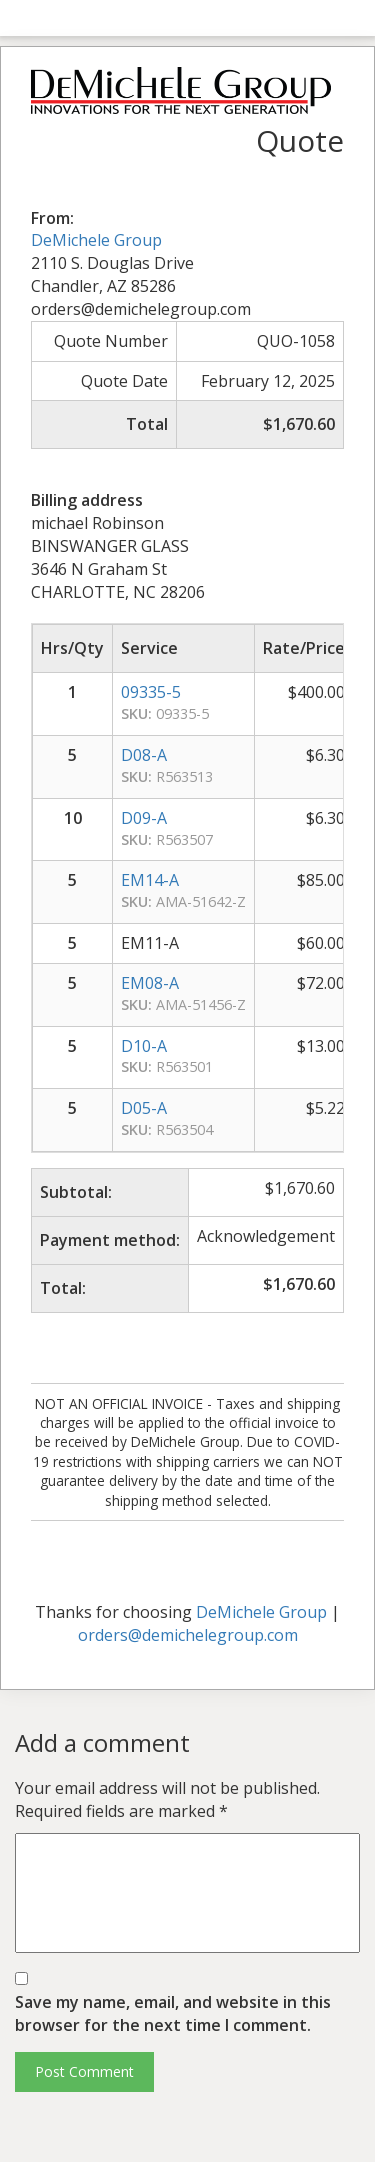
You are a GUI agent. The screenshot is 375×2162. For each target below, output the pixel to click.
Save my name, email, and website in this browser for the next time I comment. (173, 2013)
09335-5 (151, 692)
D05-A (144, 1108)
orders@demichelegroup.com (188, 1635)
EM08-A (150, 983)
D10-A (144, 1046)
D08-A (144, 755)
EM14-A (150, 880)
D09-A (144, 818)
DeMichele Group (96, 240)
